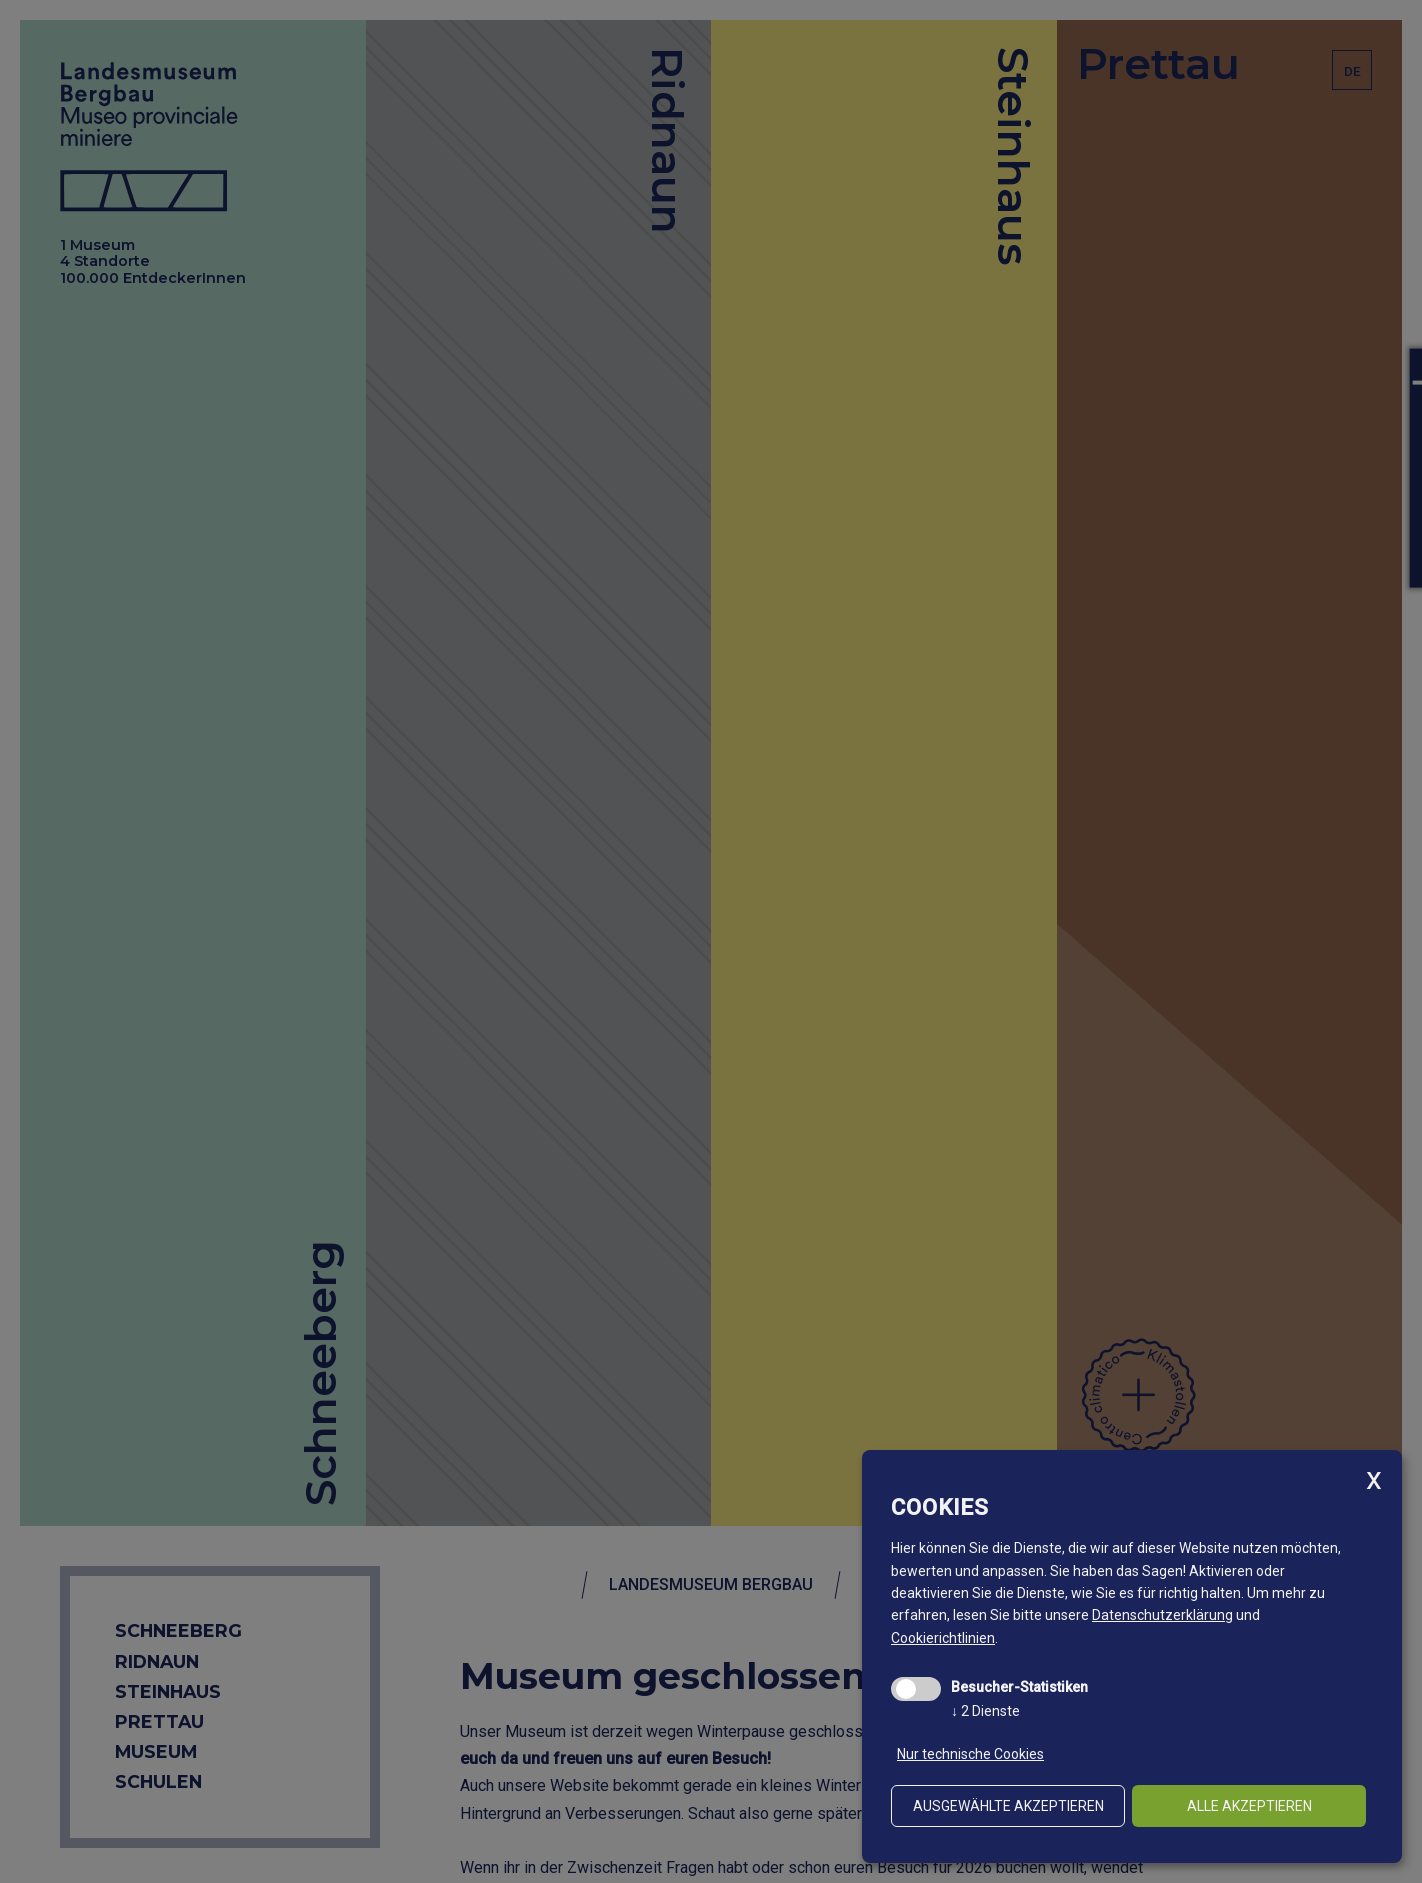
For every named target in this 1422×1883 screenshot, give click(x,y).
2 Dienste (985, 1711)
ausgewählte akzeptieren (1008, 1806)
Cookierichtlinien (943, 1638)
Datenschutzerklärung (1162, 1615)
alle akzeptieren (1249, 1806)
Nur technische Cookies (970, 1754)
